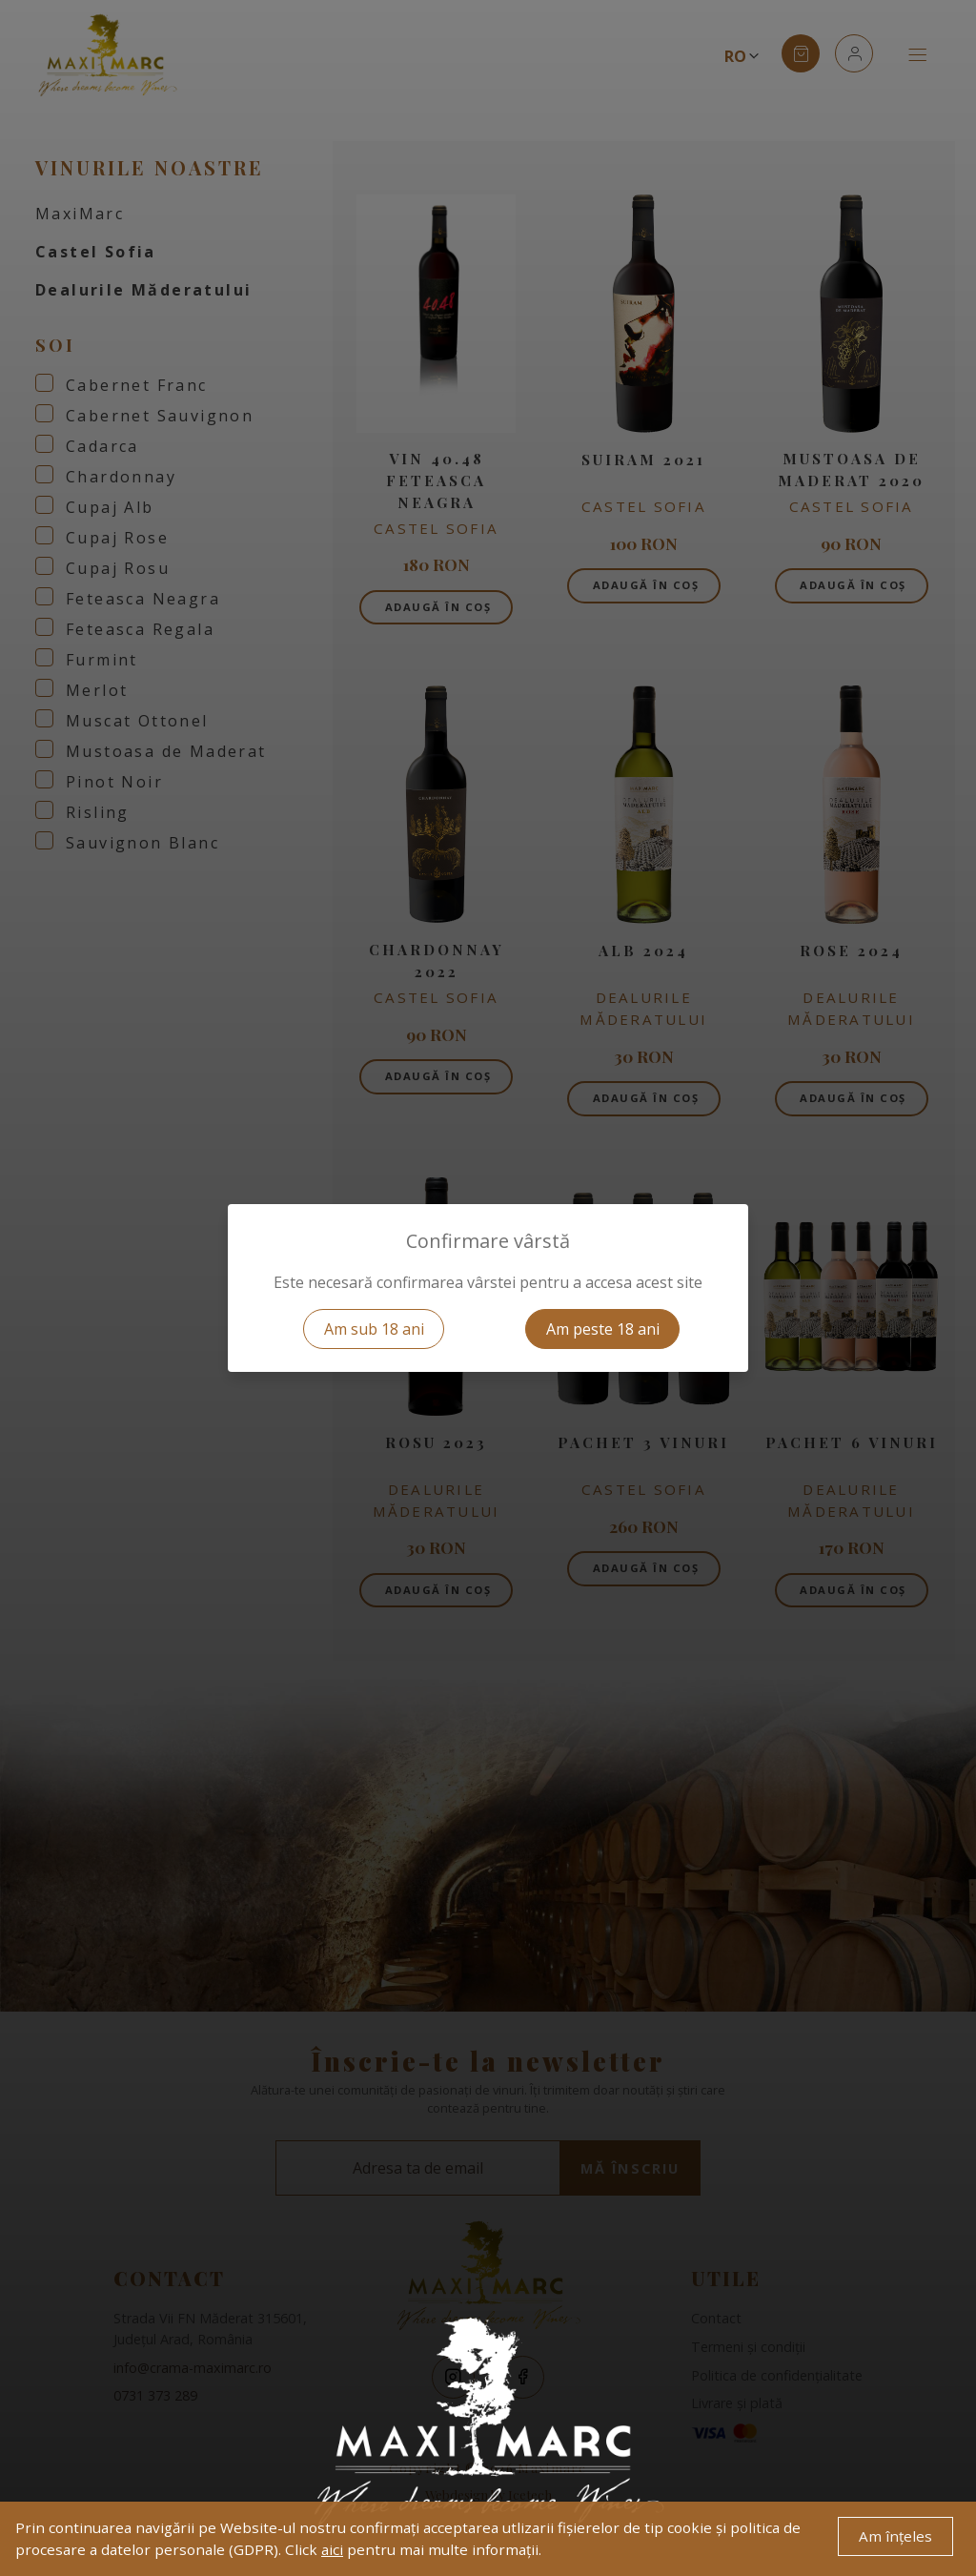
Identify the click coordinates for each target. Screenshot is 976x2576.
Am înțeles (895, 2535)
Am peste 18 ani (603, 1329)
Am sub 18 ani (374, 1329)
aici (332, 2549)
